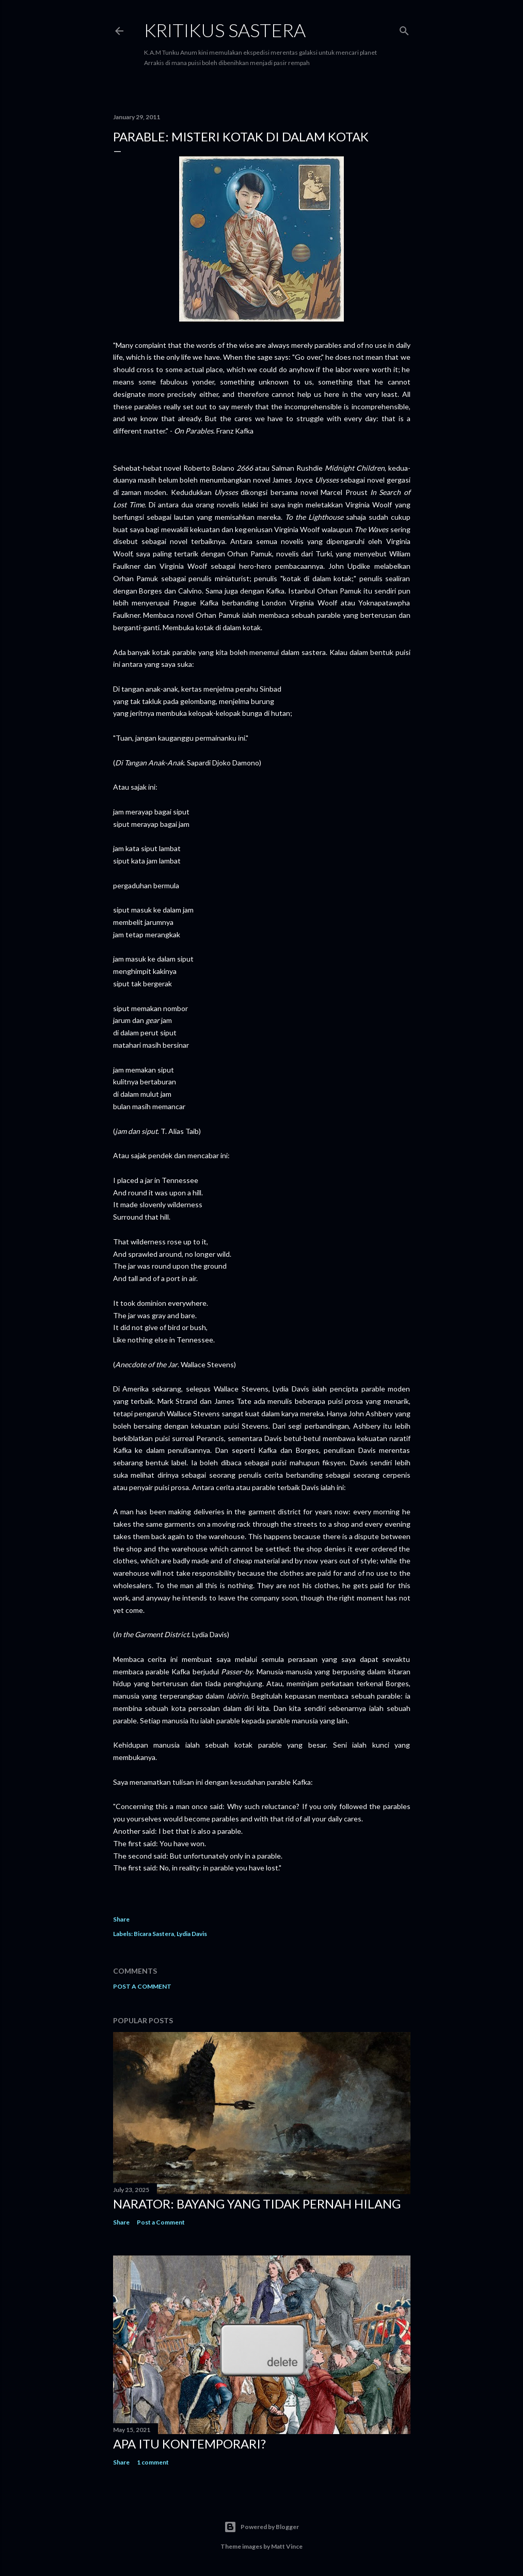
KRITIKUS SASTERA (225, 30)
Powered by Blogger (261, 2527)
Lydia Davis (192, 1934)
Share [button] (121, 1919)
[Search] (404, 29)
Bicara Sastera (154, 1934)
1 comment (153, 2462)
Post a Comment (142, 1986)
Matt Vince (287, 2546)
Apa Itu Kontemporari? (189, 2443)
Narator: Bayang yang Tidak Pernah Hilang (257, 2203)
